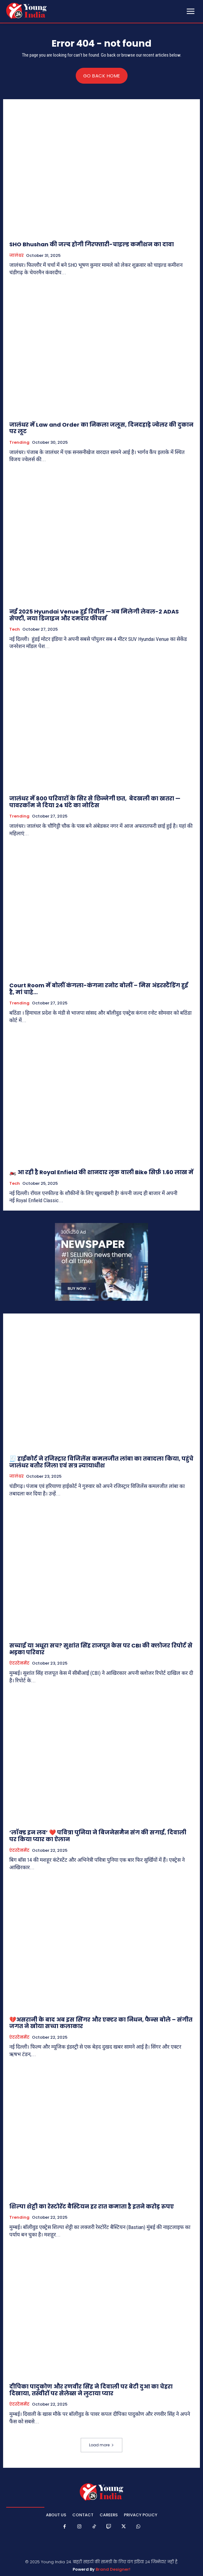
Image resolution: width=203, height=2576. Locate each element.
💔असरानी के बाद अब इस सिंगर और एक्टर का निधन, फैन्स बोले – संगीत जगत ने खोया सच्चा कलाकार (100, 2023)
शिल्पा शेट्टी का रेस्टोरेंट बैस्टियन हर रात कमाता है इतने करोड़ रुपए (91, 2206)
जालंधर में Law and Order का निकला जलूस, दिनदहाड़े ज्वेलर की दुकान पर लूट (101, 428)
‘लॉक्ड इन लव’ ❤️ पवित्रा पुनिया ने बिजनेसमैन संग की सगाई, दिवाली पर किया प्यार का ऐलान (97, 1835)
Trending (19, 442)
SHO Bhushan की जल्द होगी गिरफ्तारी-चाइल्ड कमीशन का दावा (91, 244)
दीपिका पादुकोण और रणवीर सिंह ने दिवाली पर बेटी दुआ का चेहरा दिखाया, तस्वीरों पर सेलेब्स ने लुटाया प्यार (91, 2390)
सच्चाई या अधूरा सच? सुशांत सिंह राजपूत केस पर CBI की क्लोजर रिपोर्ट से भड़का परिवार (100, 1649)
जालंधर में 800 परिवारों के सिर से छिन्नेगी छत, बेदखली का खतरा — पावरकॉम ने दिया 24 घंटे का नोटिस (94, 802)
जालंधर (16, 255)
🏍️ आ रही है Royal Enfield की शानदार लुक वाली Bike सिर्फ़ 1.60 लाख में (101, 1172)
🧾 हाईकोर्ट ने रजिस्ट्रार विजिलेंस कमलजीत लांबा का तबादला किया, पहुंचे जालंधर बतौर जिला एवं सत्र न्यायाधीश (101, 1462)
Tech (14, 629)
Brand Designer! (113, 2569)
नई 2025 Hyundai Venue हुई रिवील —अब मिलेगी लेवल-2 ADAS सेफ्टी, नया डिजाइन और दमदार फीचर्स (94, 615)
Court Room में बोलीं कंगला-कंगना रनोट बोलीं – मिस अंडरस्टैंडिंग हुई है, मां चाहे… (98, 988)
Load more (101, 2445)
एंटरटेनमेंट (19, 1663)
